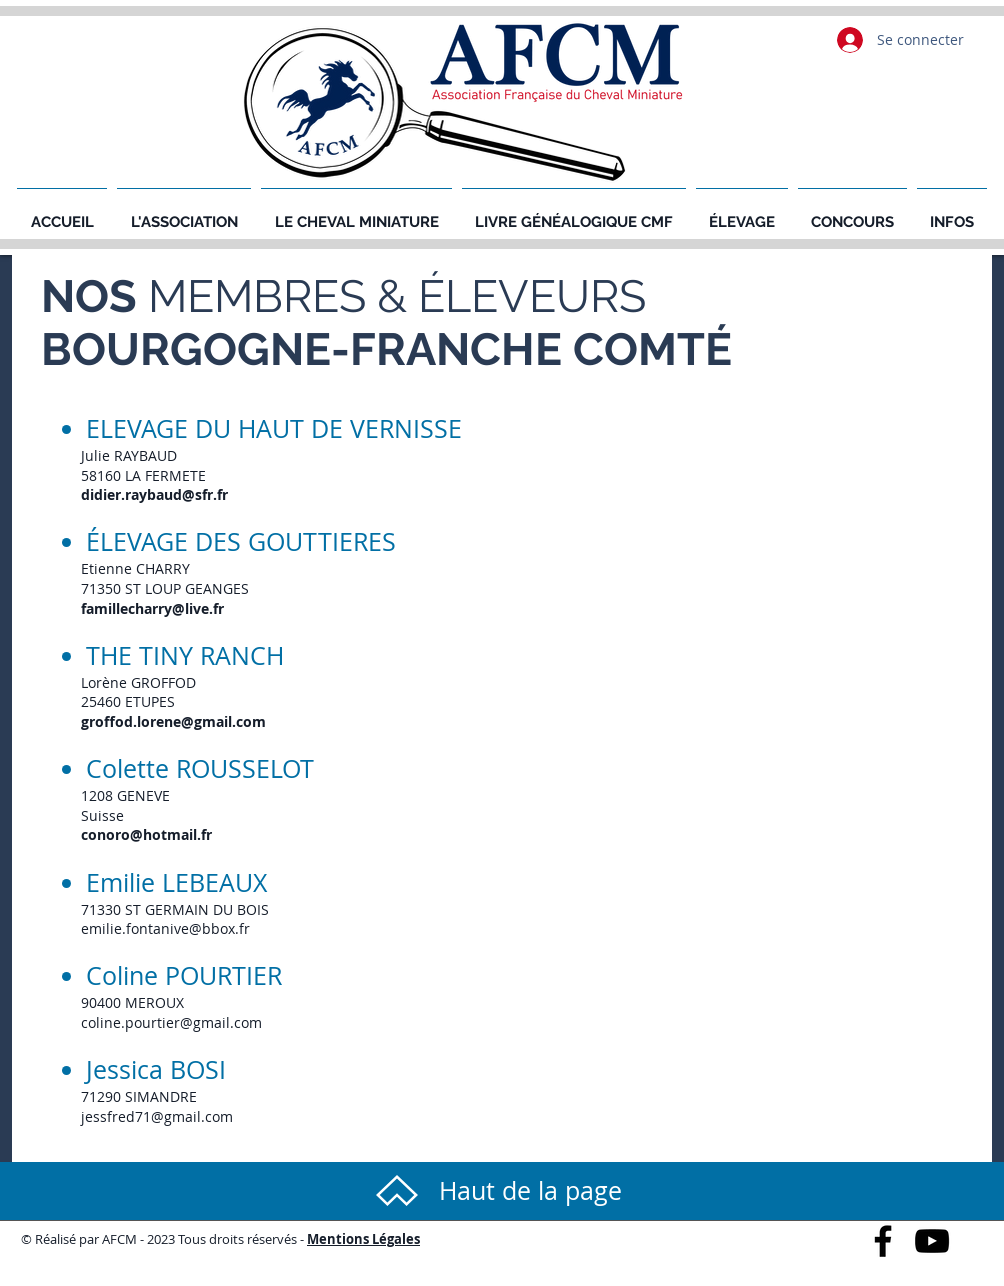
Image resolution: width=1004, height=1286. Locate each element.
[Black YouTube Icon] (932, 1241)
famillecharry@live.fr (152, 608)
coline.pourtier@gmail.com (171, 1022)
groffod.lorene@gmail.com (173, 721)
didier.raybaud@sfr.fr (154, 494)
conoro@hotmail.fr (146, 834)
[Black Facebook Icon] (883, 1241)
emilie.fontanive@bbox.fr (165, 928)
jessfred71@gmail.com (157, 1116)
